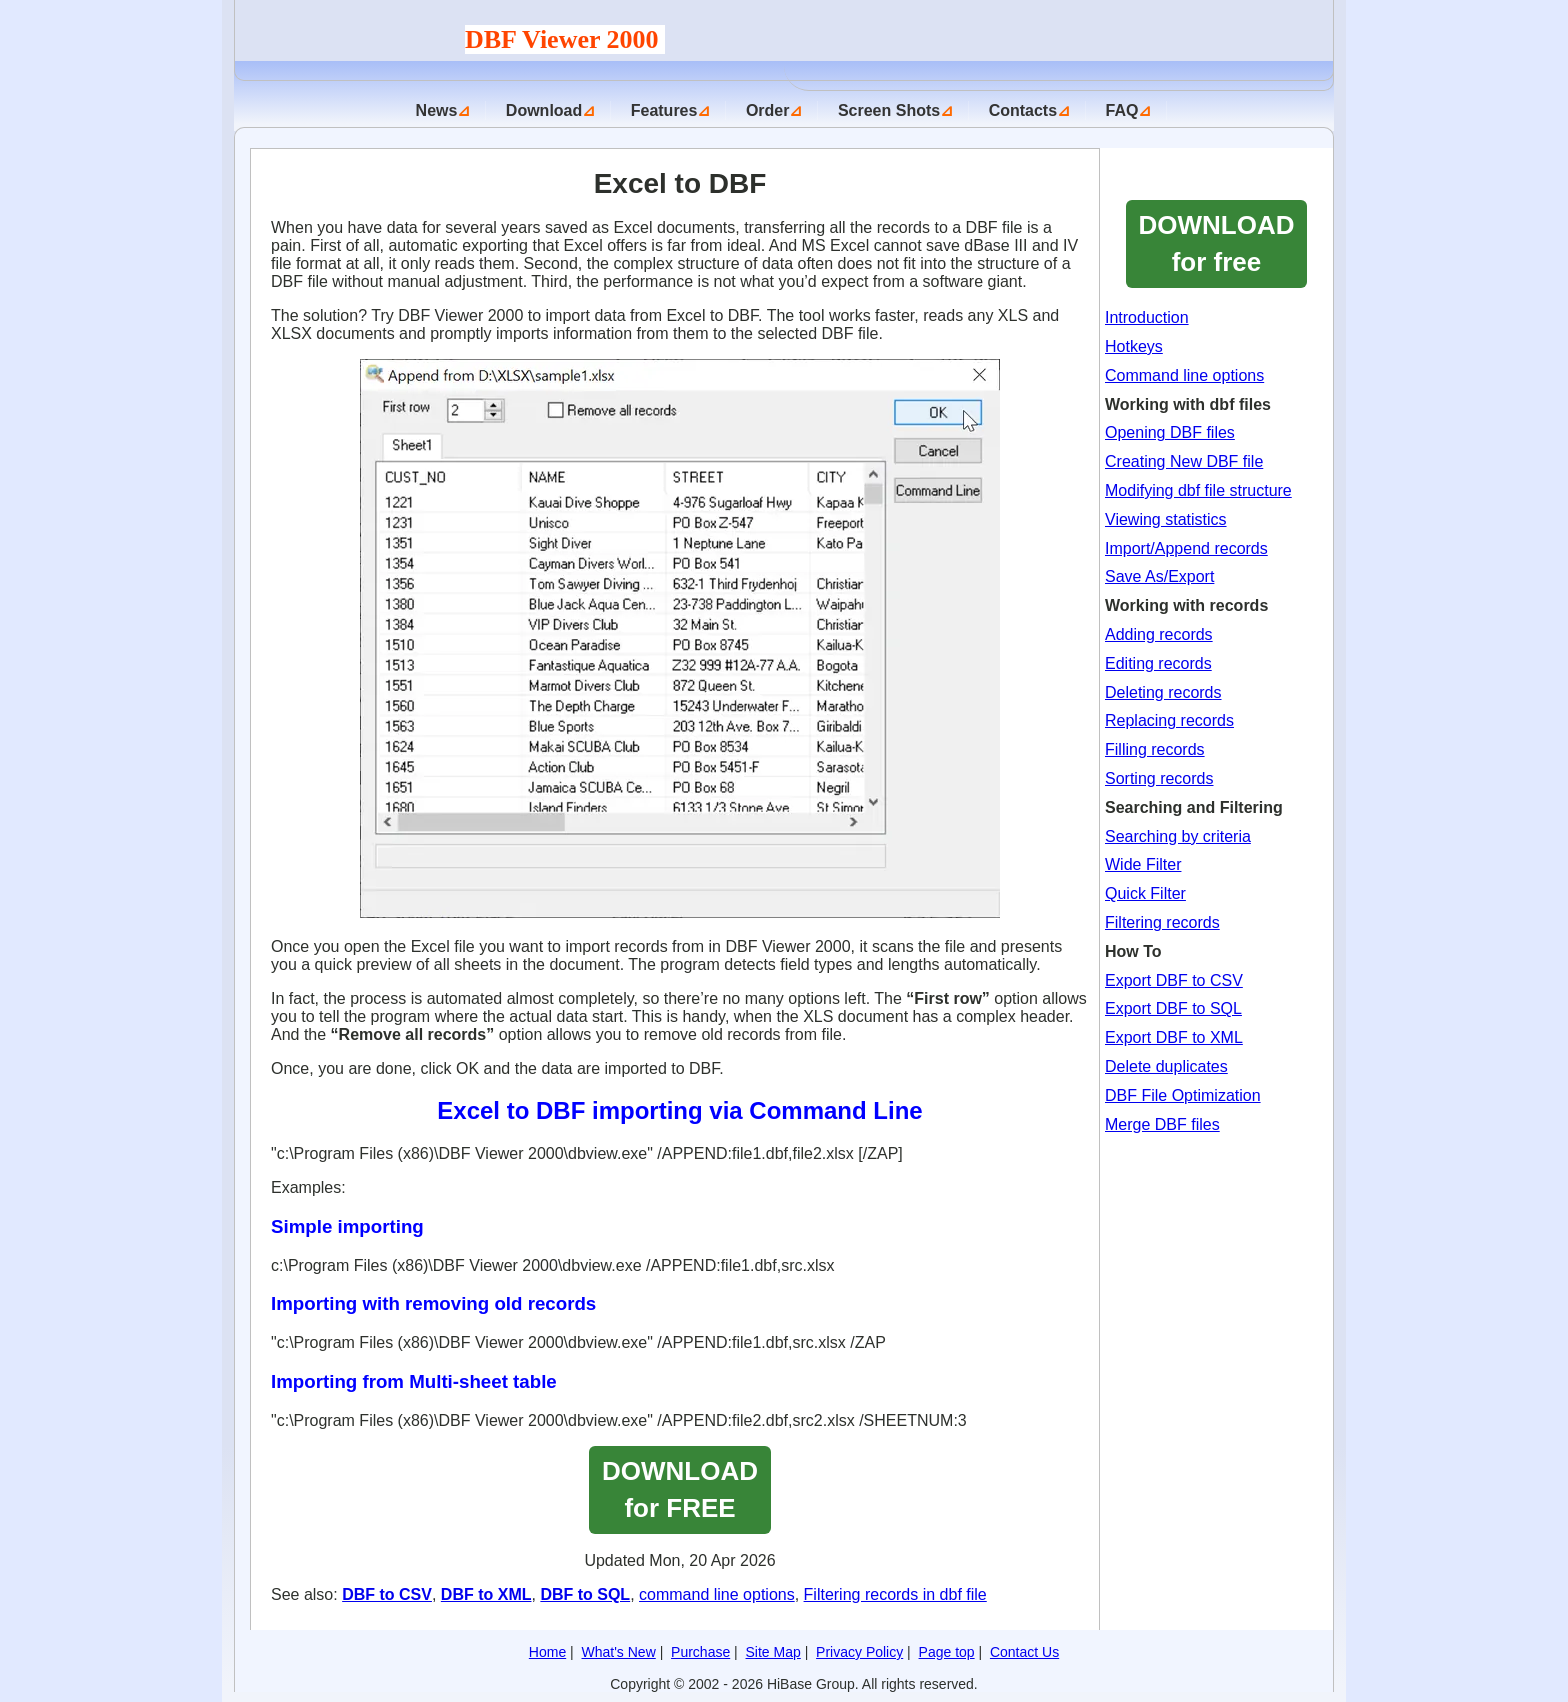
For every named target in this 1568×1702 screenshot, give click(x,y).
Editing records (1158, 663)
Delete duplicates (1166, 1066)
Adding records (1159, 634)
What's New (619, 1652)
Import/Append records (1186, 548)
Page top (947, 1652)
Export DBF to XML (1174, 1037)
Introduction (1147, 317)
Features (664, 110)
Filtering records (1162, 922)
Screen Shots (889, 110)
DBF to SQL (585, 1594)
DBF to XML (486, 1594)
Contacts (1023, 110)
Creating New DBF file (1184, 461)
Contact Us (1024, 1652)
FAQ (1122, 110)
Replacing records (1169, 720)
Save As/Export (1159, 576)
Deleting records (1163, 692)
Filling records (1155, 749)
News (437, 110)
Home (547, 1652)
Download (544, 110)
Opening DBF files (1170, 432)
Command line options (1184, 375)
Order (768, 110)
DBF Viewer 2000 (565, 39)
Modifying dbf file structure (1198, 490)
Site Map (773, 1652)
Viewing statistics (1166, 519)
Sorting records (1159, 778)
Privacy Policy (859, 1652)
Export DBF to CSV (1174, 980)
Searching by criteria (1178, 836)
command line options (717, 1594)
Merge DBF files (1162, 1124)
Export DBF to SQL (1173, 1008)
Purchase (700, 1652)
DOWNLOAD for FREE (680, 1489)
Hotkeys (1134, 346)
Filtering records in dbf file (895, 1594)
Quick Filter (1145, 893)
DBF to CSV (387, 1594)
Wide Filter (1143, 864)
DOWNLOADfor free (1217, 243)
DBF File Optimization (1183, 1095)
